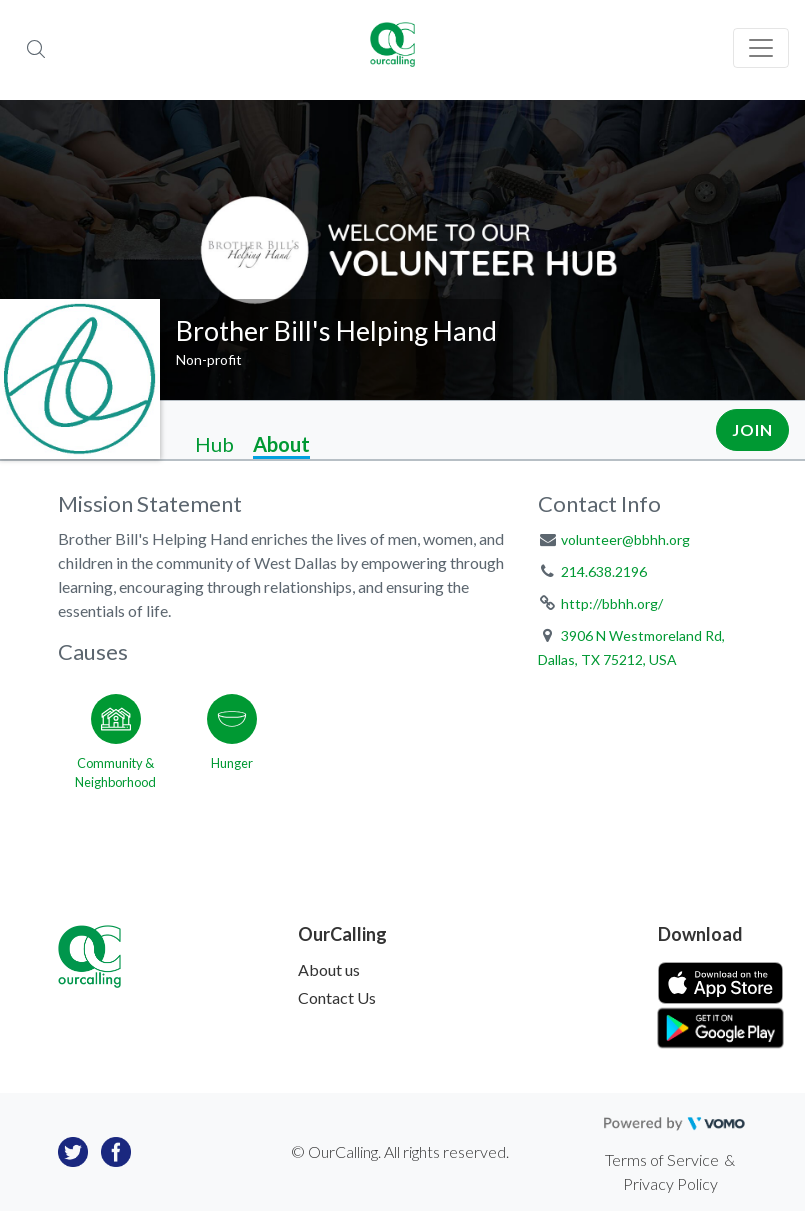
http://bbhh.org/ (612, 603)
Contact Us (337, 997)
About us (329, 969)
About (281, 444)
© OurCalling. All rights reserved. (400, 1151)
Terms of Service (662, 1159)
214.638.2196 (604, 571)
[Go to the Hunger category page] (232, 738)
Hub (214, 444)
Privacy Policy (670, 1183)
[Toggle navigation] (761, 48)
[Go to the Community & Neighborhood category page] (116, 738)
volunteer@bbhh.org (625, 539)
